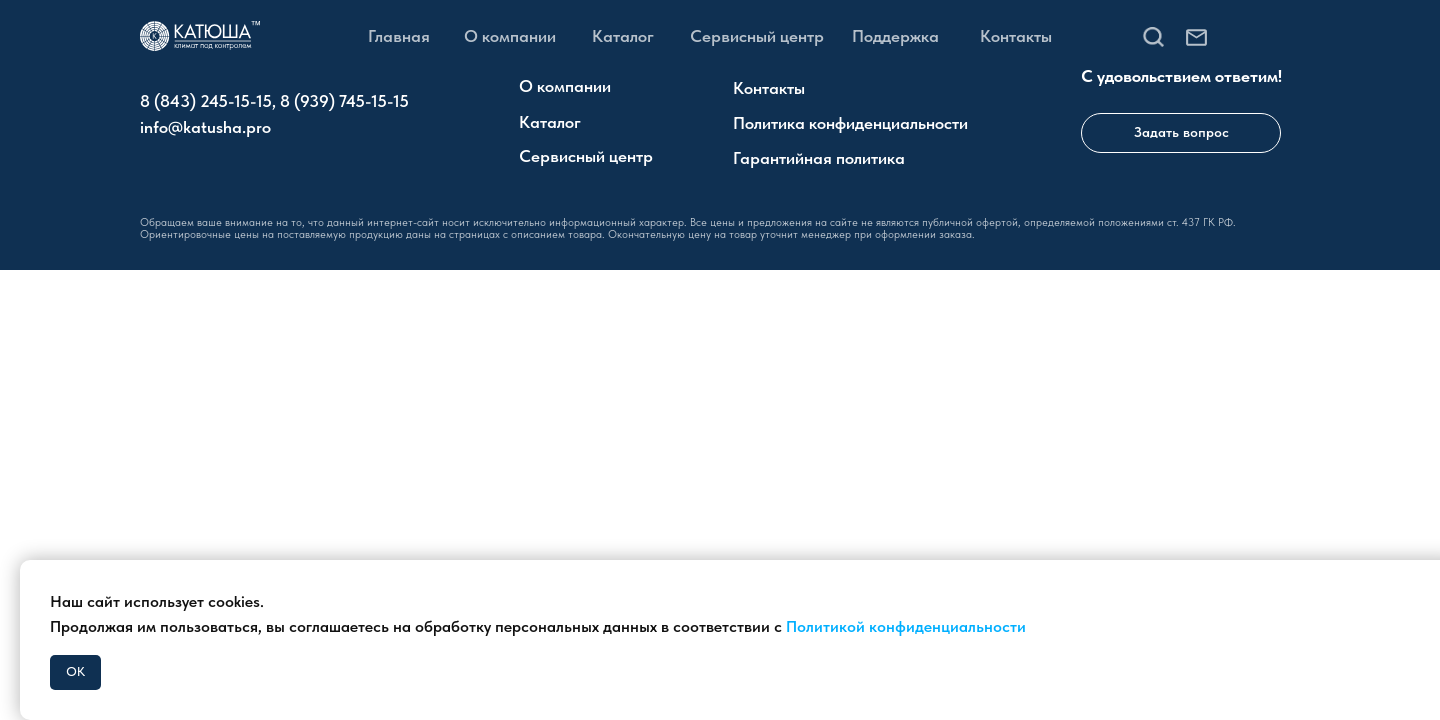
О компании (510, 36)
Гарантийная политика (819, 158)
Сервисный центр (757, 36)
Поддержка (895, 36)
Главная (399, 36)
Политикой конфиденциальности (906, 626)
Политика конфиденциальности (850, 123)
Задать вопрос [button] (1181, 132)
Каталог (623, 36)
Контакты (1016, 36)
